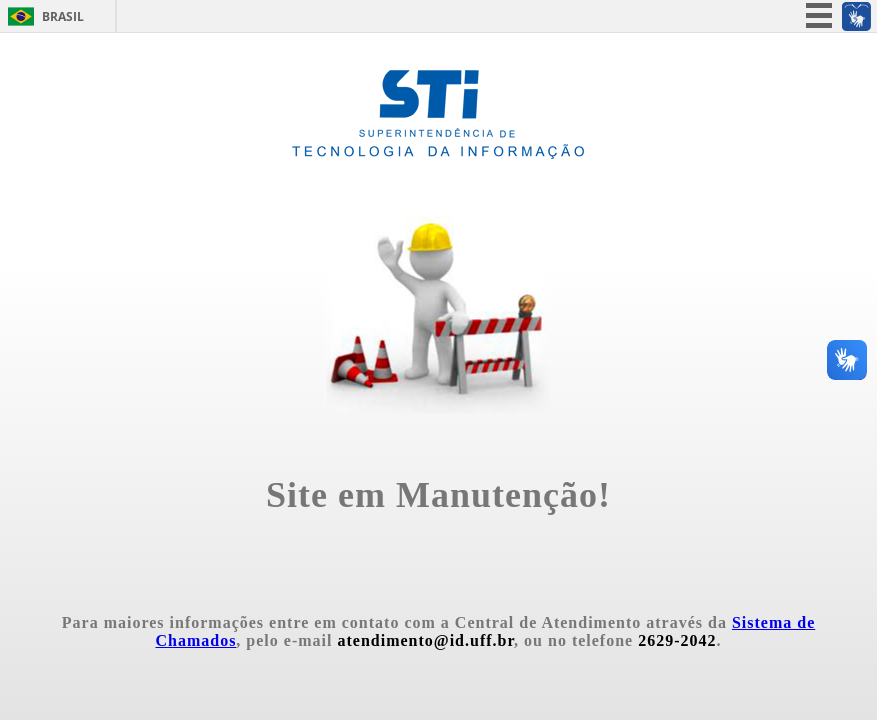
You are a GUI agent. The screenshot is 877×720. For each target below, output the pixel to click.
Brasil (63, 16)
